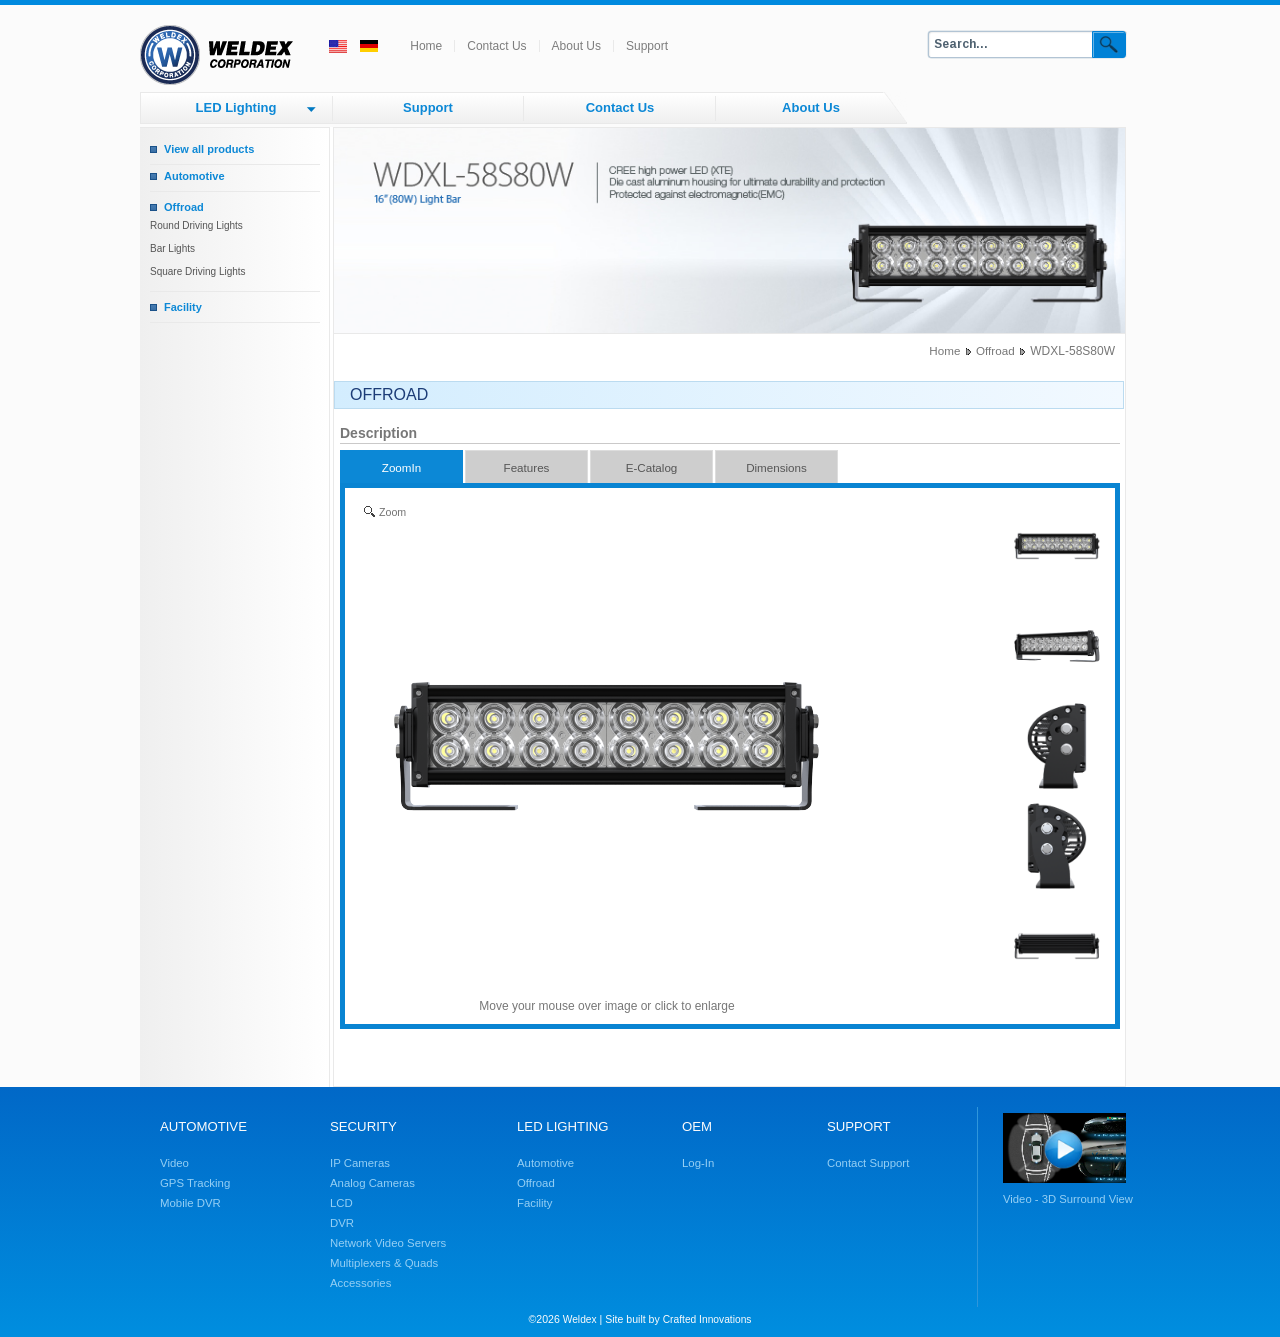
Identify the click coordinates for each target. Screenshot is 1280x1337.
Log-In (698, 1163)
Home (426, 46)
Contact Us (496, 46)
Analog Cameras (372, 1183)
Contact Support (868, 1163)
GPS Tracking (195, 1183)
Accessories (360, 1283)
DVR (342, 1223)
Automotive (194, 176)
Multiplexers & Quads (384, 1263)
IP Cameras (360, 1163)
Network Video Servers (388, 1243)
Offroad (184, 207)
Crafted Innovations (707, 1319)
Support (647, 46)
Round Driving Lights (196, 225)
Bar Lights (172, 248)
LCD (341, 1203)
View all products (209, 149)
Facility (183, 307)
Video (174, 1163)
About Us (576, 46)
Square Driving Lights (198, 271)
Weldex (580, 1319)
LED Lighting (236, 107)
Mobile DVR (190, 1203)
